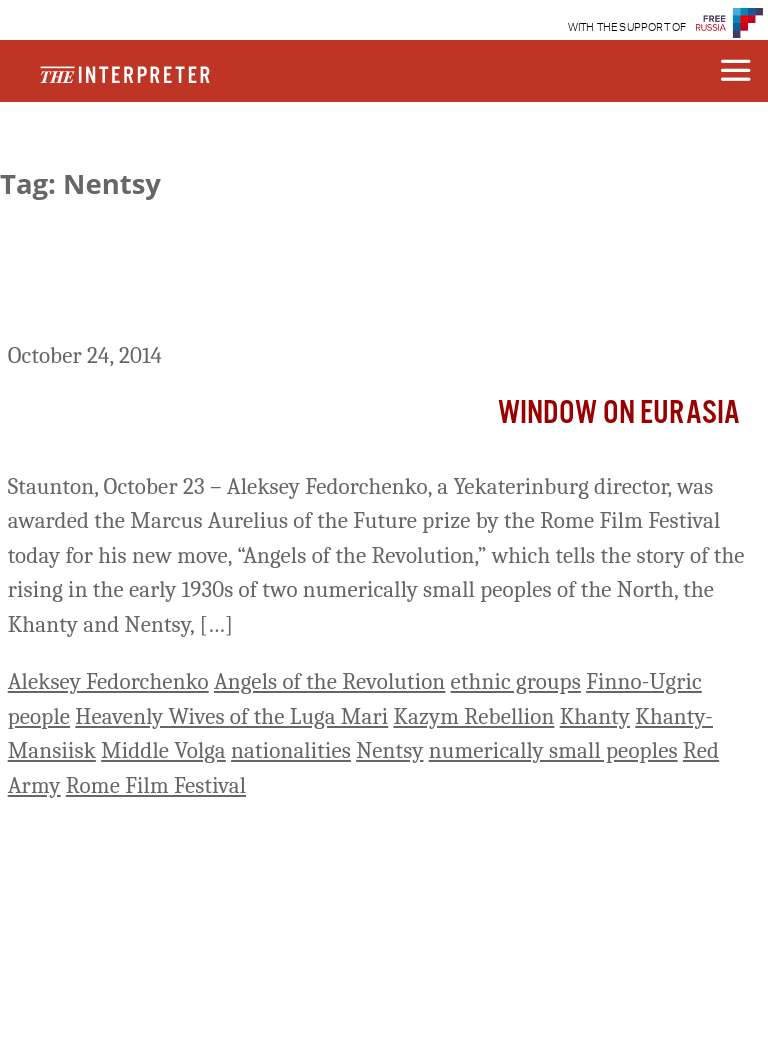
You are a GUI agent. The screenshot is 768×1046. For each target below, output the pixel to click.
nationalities (291, 750)
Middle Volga (163, 750)
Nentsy (389, 750)
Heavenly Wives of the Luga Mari (231, 716)
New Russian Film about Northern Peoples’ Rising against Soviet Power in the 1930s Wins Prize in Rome (380, 294)
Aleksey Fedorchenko (108, 681)
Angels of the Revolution (329, 681)
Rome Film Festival (156, 785)
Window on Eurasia (619, 413)
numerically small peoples (553, 750)
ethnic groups (516, 681)
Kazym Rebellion (473, 716)
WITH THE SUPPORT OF (627, 27)
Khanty (595, 716)
